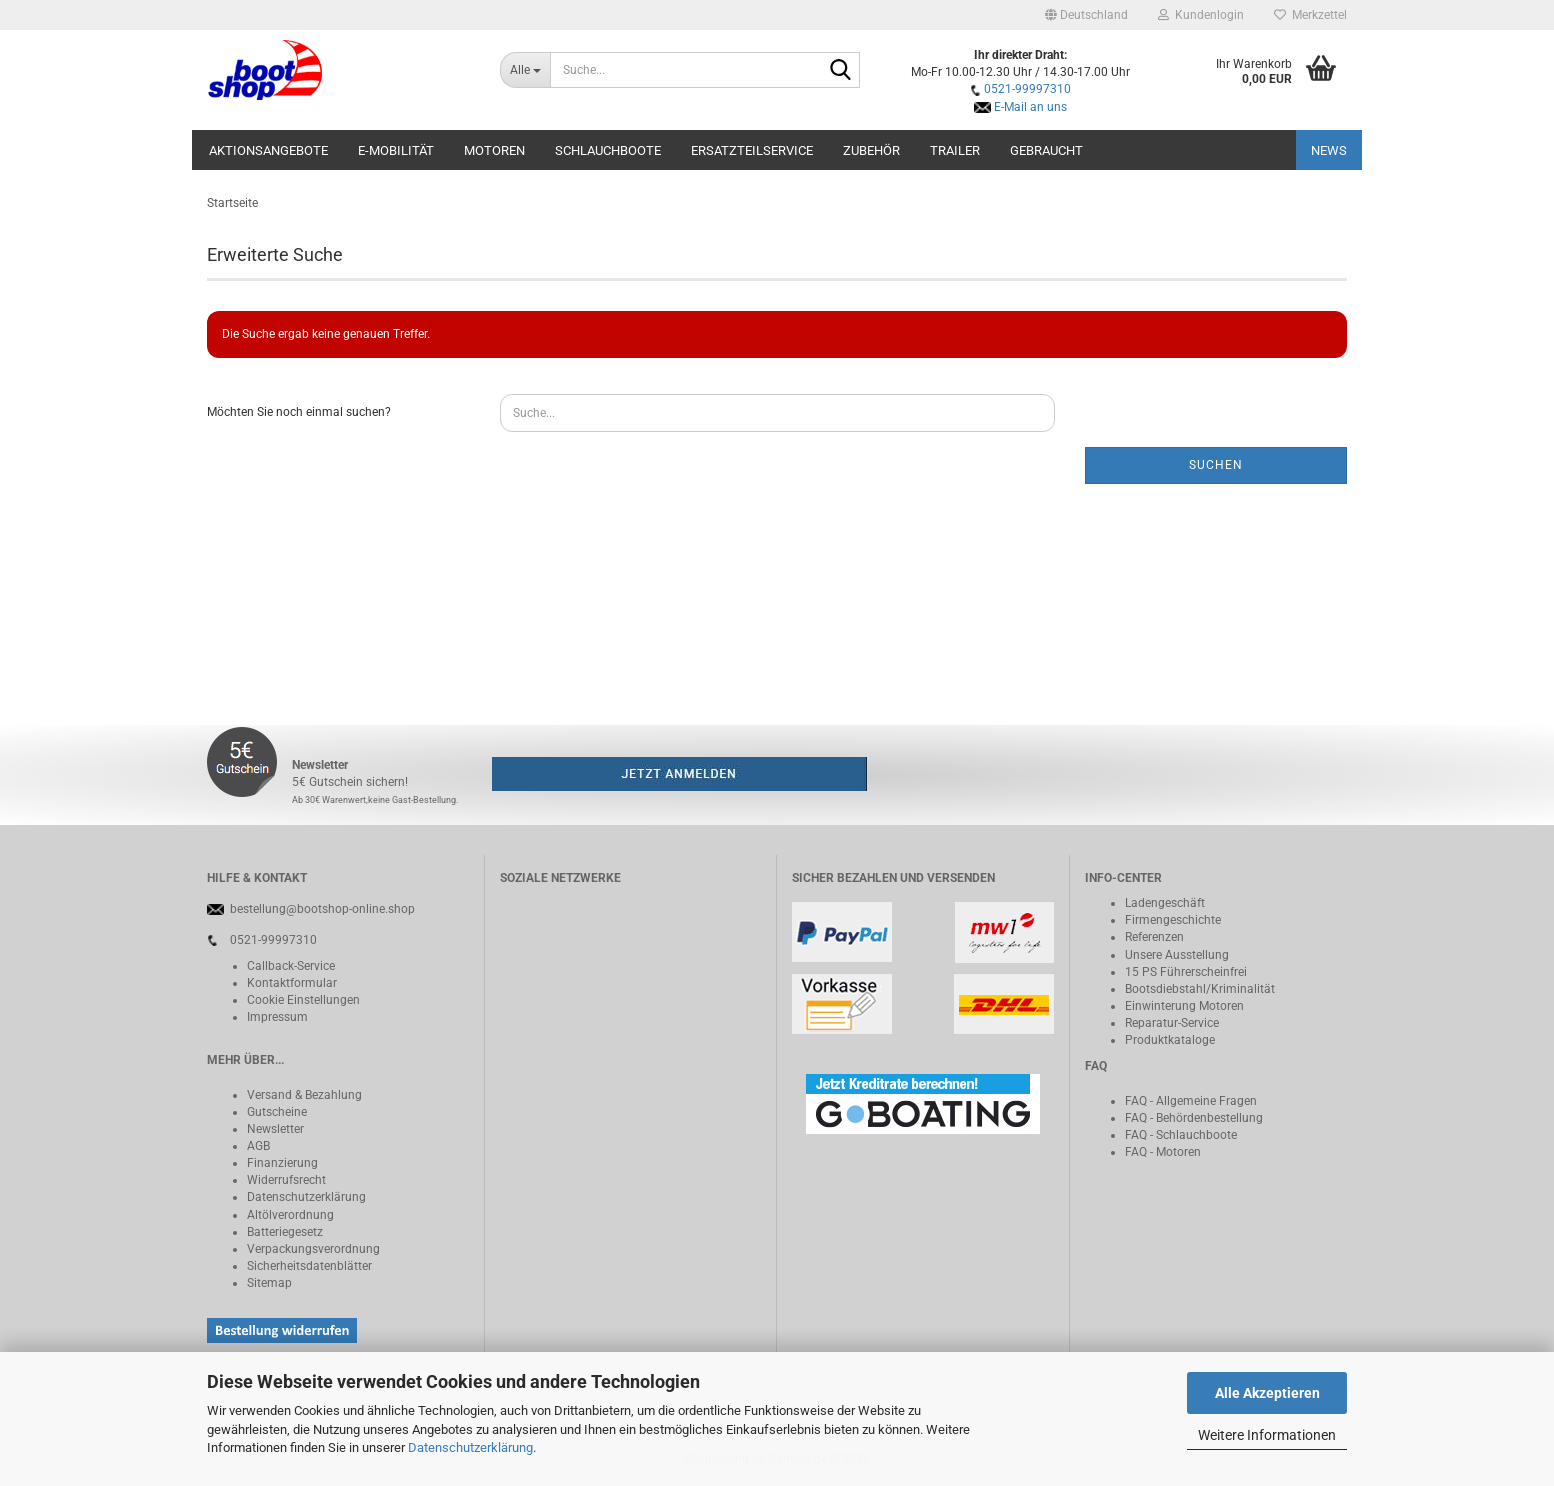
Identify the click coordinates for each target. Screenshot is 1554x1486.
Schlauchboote (608, 150)
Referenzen (1154, 937)
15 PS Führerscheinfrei (1186, 972)
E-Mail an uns (1030, 107)
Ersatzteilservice (752, 150)
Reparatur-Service (1172, 1023)
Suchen (1216, 465)
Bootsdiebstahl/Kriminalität (1200, 989)
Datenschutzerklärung (470, 1447)
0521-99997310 (1027, 89)
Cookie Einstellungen (303, 1000)
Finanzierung (282, 1163)
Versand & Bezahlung (304, 1095)
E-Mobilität (396, 150)
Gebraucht (1046, 150)
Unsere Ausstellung (1177, 955)
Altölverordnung (290, 1215)
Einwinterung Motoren (1184, 1006)
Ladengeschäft (1165, 903)
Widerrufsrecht (286, 1180)
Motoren (494, 150)
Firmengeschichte (1173, 920)
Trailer (955, 150)
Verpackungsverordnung (313, 1249)
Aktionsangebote (268, 150)
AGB (258, 1146)
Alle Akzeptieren (1267, 1393)
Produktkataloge (1170, 1040)
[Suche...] (525, 70)
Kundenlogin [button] (1201, 15)
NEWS (1329, 150)
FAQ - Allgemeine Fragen (1191, 1101)
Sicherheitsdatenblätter (309, 1266)
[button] (1086, 15)
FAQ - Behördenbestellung (1194, 1118)
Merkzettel (1310, 15)
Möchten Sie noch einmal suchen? (299, 412)
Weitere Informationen (1267, 1435)
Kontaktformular (292, 983)
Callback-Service (291, 966)
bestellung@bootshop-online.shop (322, 909)
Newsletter (275, 1129)
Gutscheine (277, 1112)
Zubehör (871, 150)
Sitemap (269, 1283)
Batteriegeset (282, 1232)
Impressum (277, 1017)
